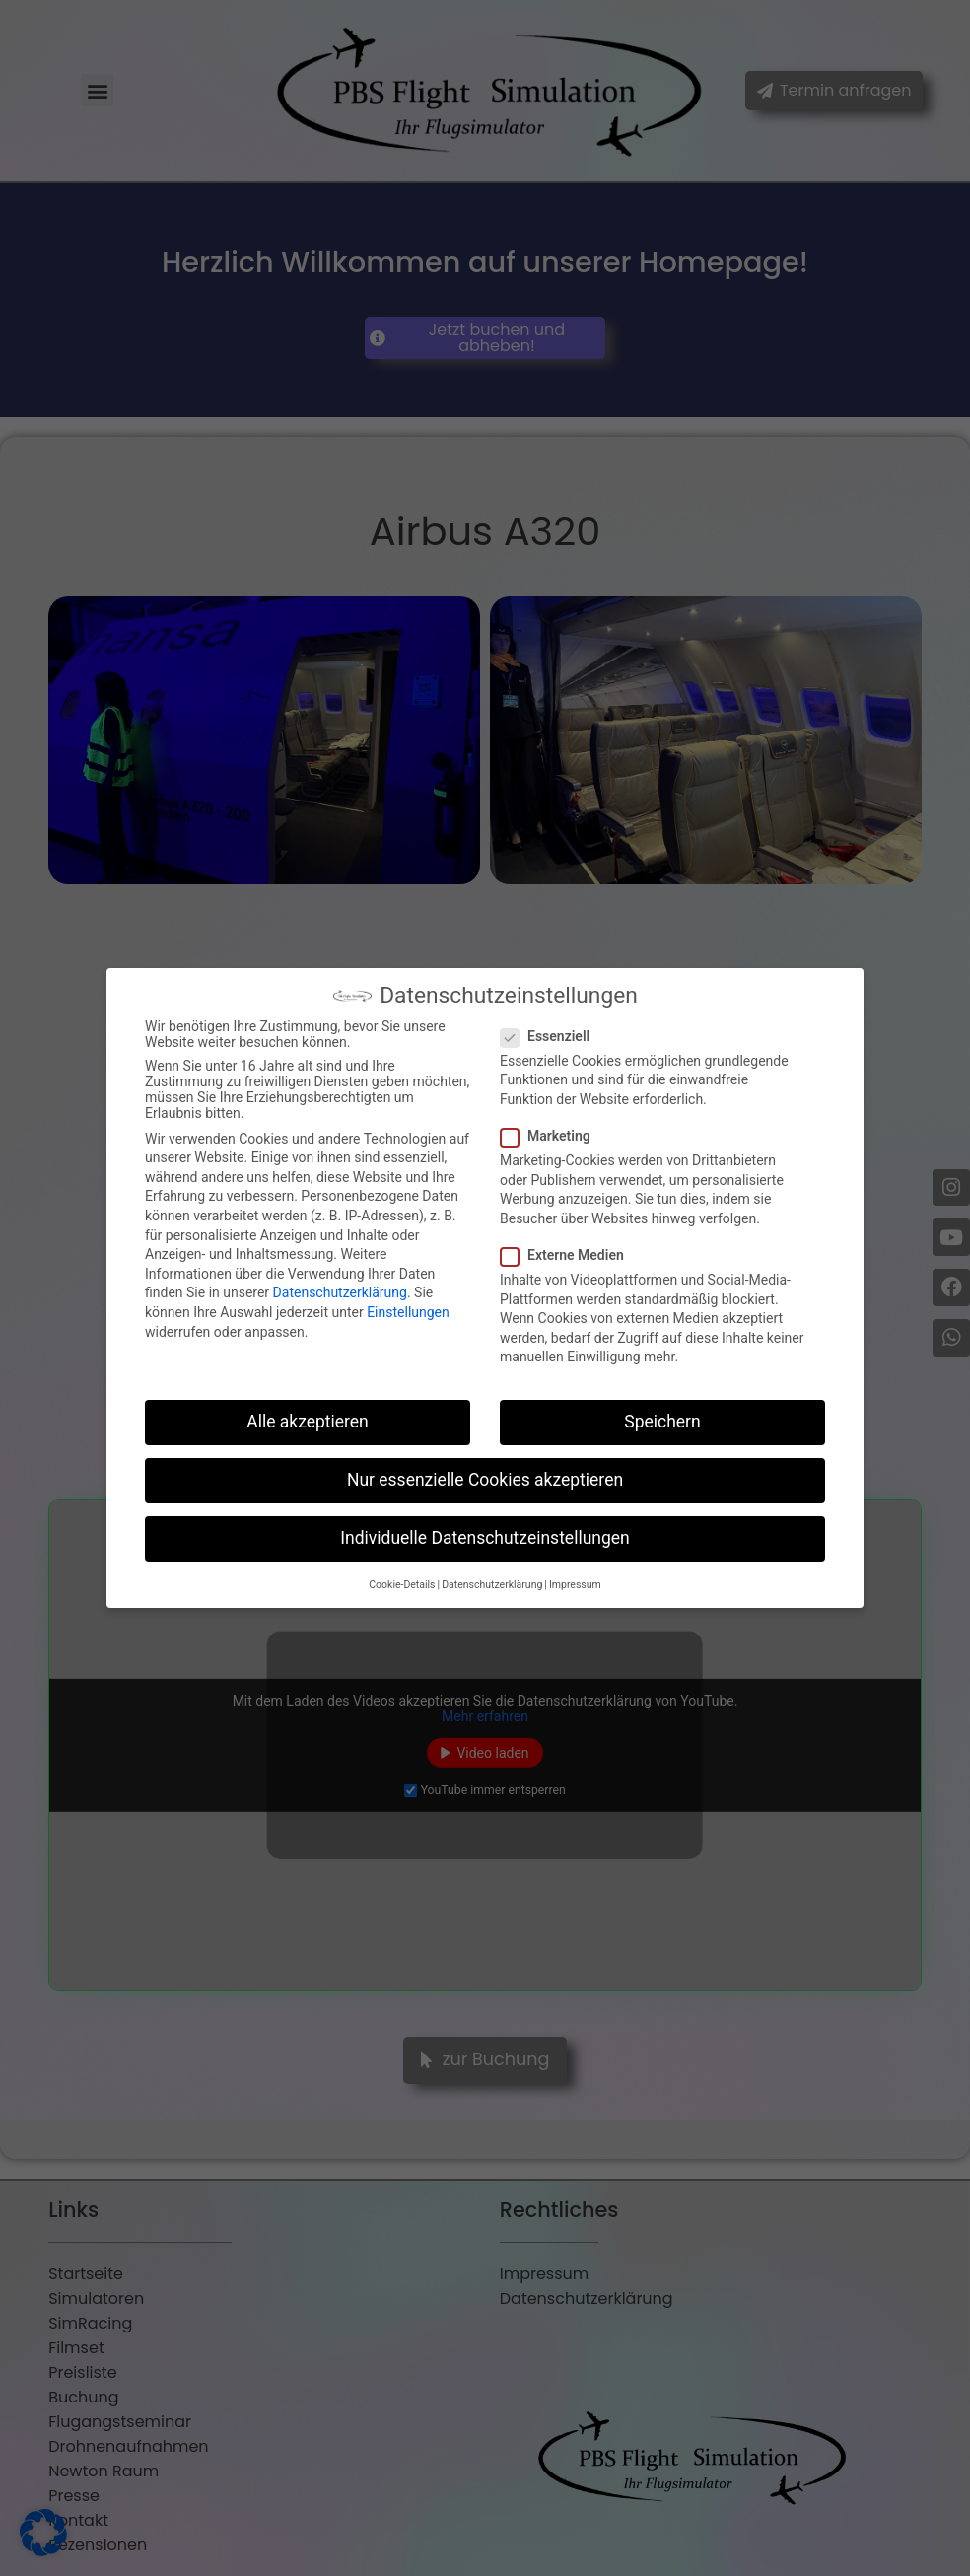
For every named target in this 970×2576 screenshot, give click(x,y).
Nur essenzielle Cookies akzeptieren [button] (485, 1480)
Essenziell (551, 1036)
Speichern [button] (662, 1421)
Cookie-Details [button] (402, 1584)
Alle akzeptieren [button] (307, 1421)
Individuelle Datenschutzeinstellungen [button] (484, 1538)
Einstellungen (408, 1312)
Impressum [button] (575, 1584)
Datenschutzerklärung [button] (492, 1584)
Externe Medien (568, 1255)
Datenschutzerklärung (340, 1292)
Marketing (551, 1136)
